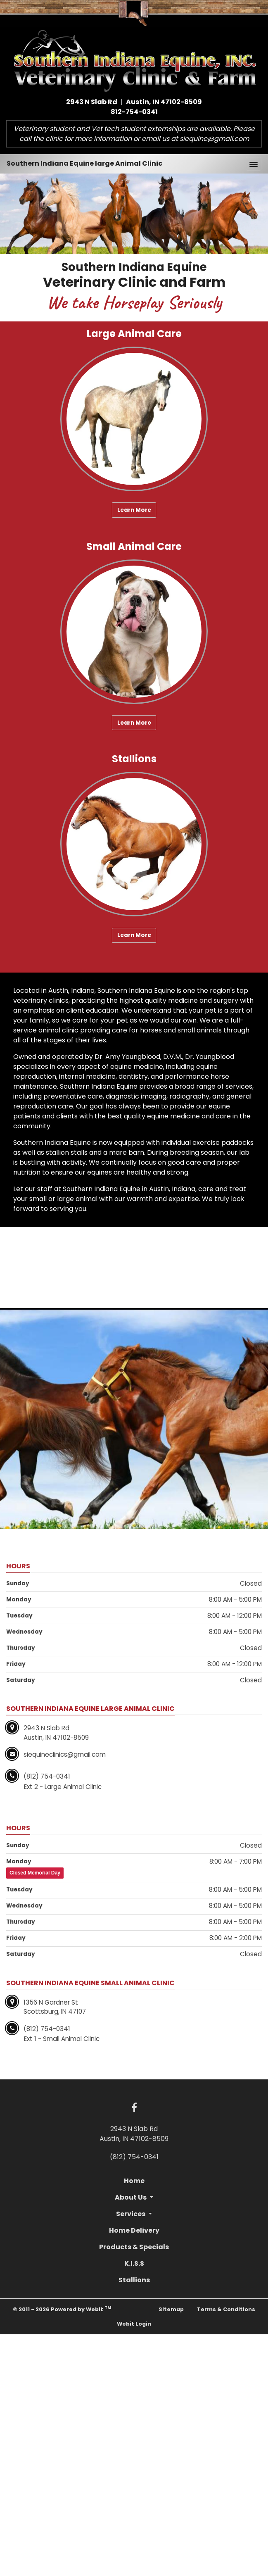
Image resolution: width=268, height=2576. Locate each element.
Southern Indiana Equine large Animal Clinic (84, 163)
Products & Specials (134, 2247)
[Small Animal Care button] (134, 631)
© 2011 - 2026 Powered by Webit (62, 2309)
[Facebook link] (134, 2108)
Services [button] (131, 2214)
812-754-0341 (134, 112)
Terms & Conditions (226, 2309)
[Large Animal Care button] (134, 419)
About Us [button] (131, 2197)
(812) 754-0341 (134, 2157)
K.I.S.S (134, 2263)
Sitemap (171, 2309)
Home (134, 2181)
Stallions (134, 2280)
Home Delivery (134, 2230)
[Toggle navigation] (253, 164)
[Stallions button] (134, 844)
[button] (20, 247)
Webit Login (134, 2323)
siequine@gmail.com (214, 138)
